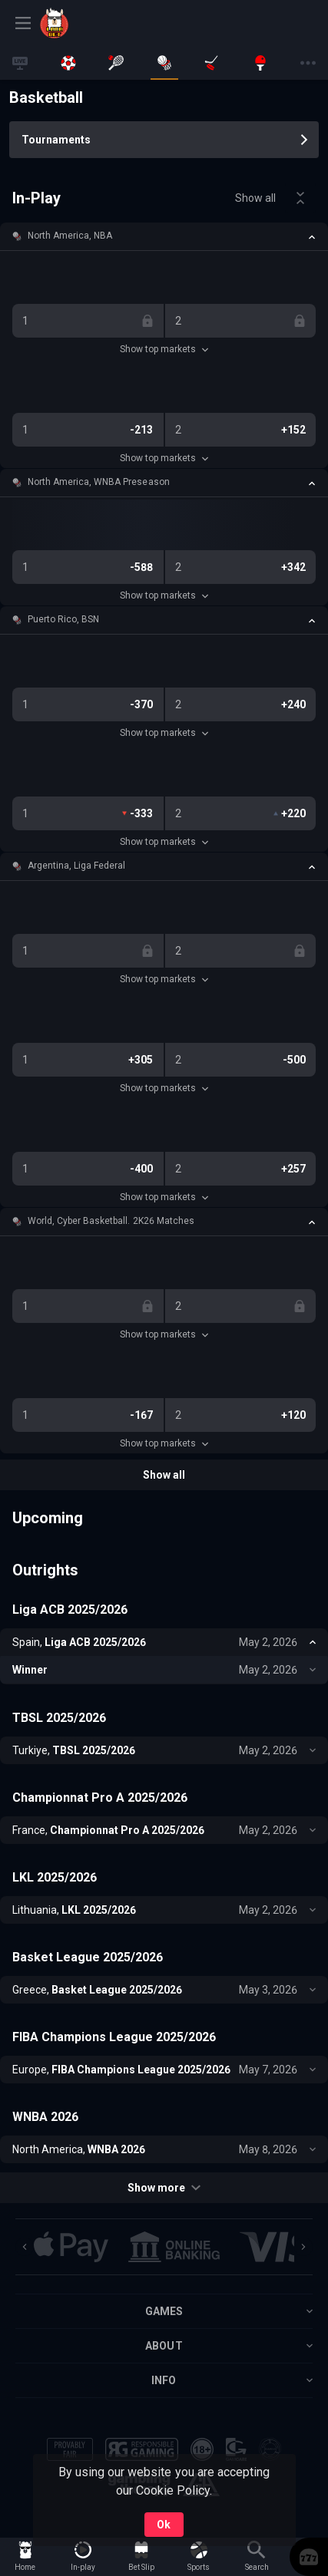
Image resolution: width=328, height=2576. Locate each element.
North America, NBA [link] (70, 235)
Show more (164, 2188)
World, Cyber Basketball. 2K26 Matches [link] (111, 1220)
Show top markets (164, 349)
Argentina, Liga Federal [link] (76, 865)
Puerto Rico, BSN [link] (63, 619)
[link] (74, 23)
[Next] (303, 2247)
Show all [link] (255, 198)
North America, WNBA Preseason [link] (99, 482)
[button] (164, 236)
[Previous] (24, 2247)
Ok (164, 2524)
